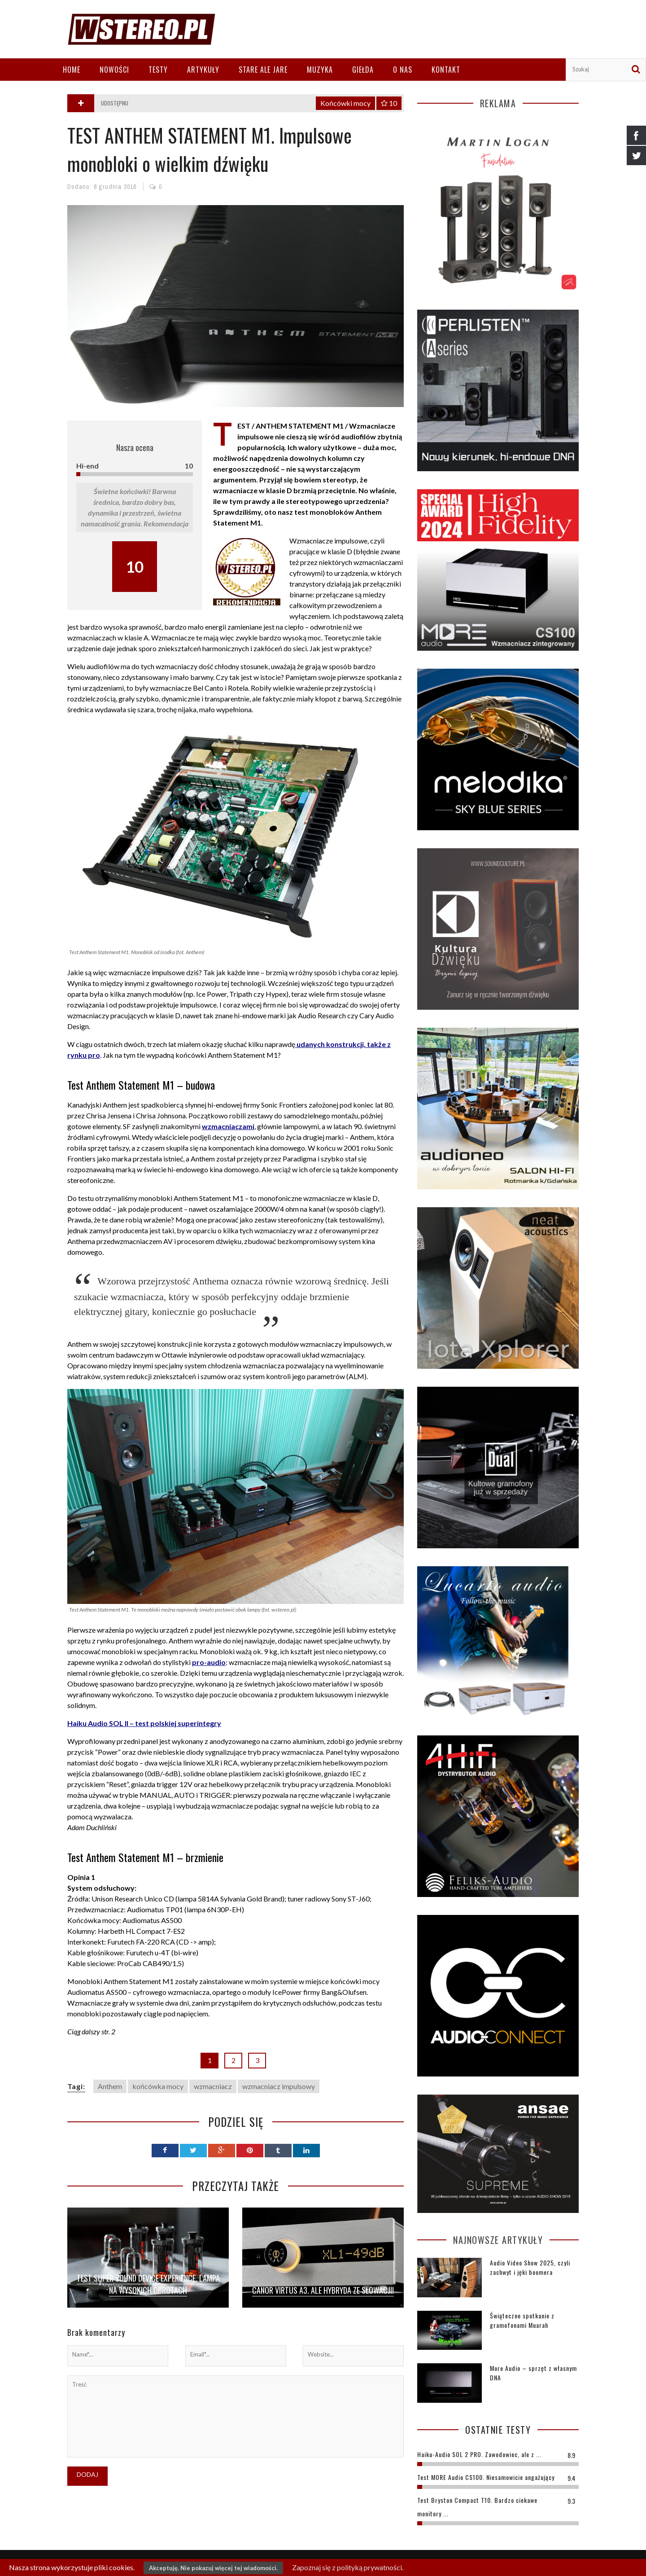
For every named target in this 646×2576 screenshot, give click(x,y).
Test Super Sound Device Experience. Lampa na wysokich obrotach (148, 2284)
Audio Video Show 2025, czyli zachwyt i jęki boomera (530, 2267)
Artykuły (203, 69)
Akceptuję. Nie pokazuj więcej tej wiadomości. (213, 2568)
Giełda (363, 69)
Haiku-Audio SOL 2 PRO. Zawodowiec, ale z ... (479, 2454)
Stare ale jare (263, 69)
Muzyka (320, 69)
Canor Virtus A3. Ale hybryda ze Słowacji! (323, 2290)
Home (71, 69)
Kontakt (446, 69)
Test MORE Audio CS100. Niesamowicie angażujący (485, 2477)
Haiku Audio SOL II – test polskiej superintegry (144, 1723)
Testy (158, 69)
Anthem (110, 2086)
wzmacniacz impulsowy (278, 2086)
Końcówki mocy (345, 103)
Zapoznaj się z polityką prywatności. (347, 2567)
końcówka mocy (157, 2086)
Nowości (114, 69)
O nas (402, 69)
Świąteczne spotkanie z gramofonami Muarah (522, 2320)
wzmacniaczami (228, 1126)
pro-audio (209, 1662)
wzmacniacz (213, 2086)
